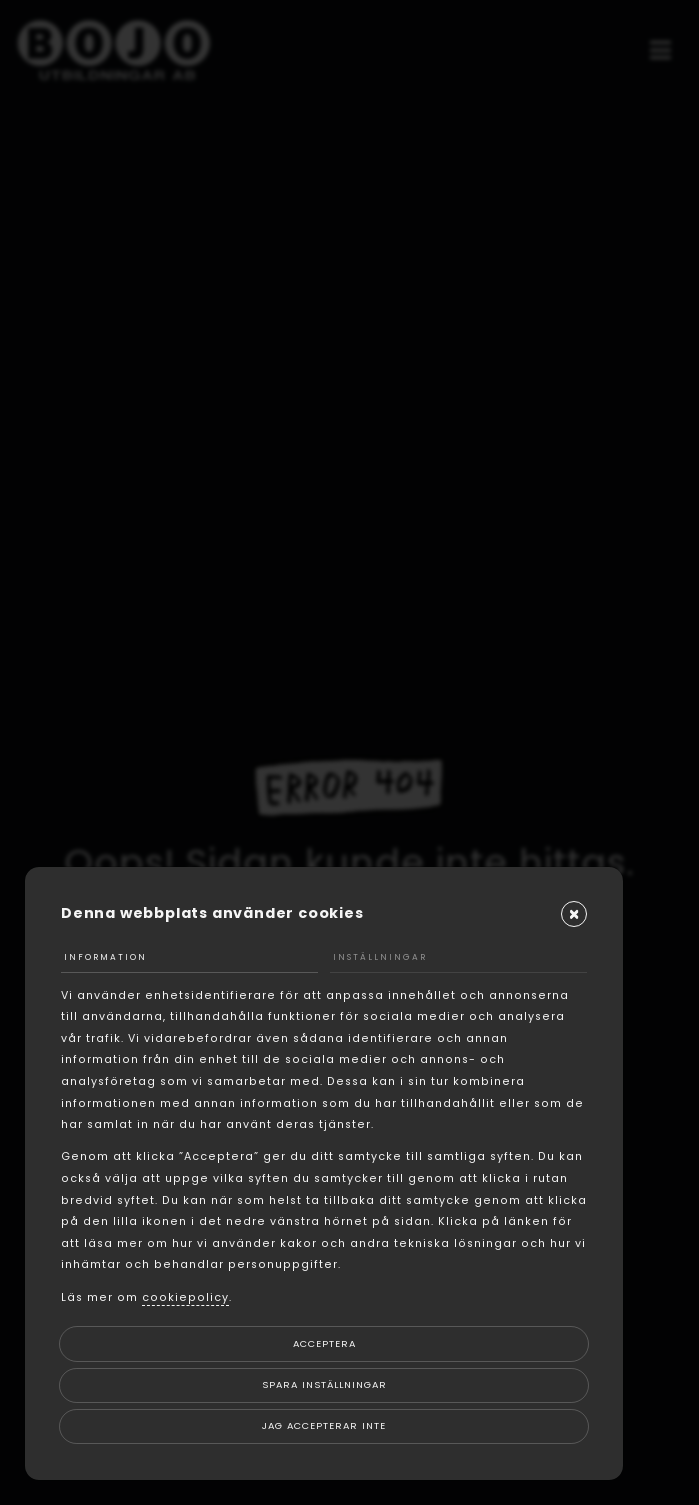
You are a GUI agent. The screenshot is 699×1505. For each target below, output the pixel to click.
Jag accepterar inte (324, 1425)
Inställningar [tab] (380, 957)
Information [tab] (105, 957)
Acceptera (324, 1343)
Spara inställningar (324, 1384)
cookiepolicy (185, 1297)
